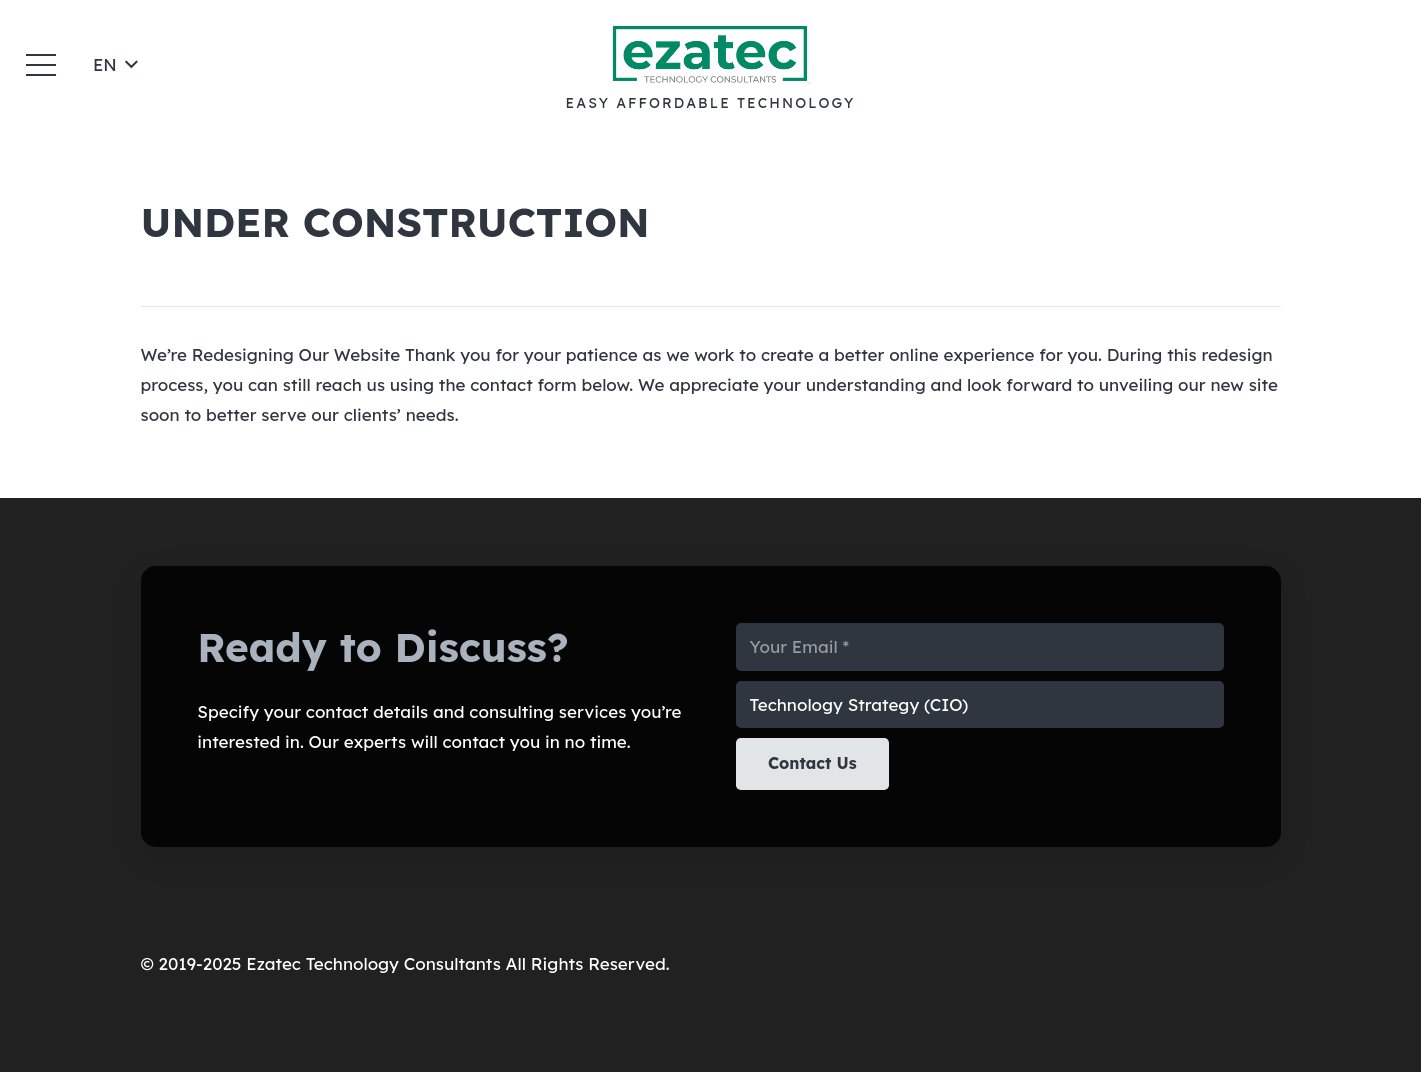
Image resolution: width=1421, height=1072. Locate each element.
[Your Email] (980, 647)
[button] (40, 65)
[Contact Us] (812, 763)
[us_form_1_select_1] (980, 705)
